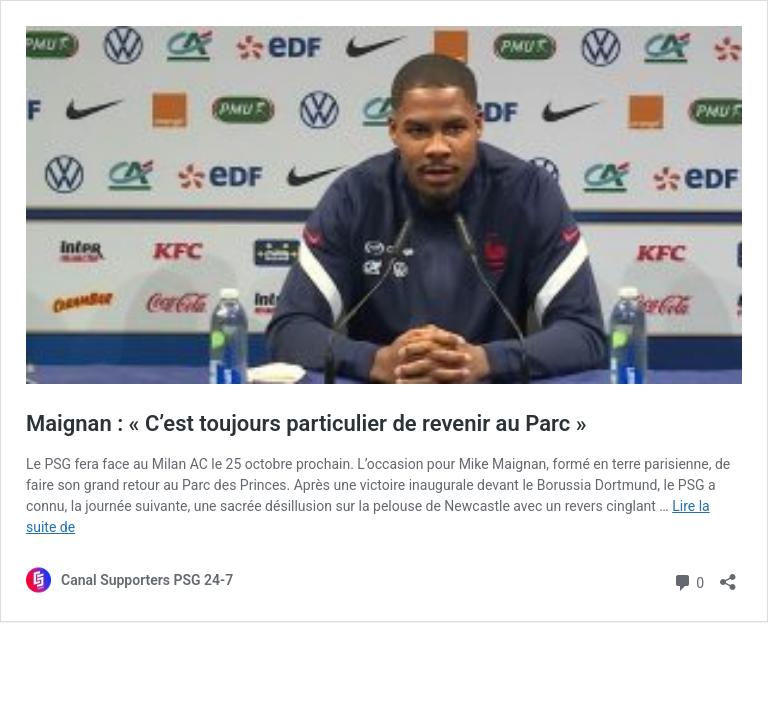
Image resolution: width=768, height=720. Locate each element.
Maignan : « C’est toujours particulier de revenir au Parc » (306, 423)
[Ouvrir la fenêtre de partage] (728, 575)
